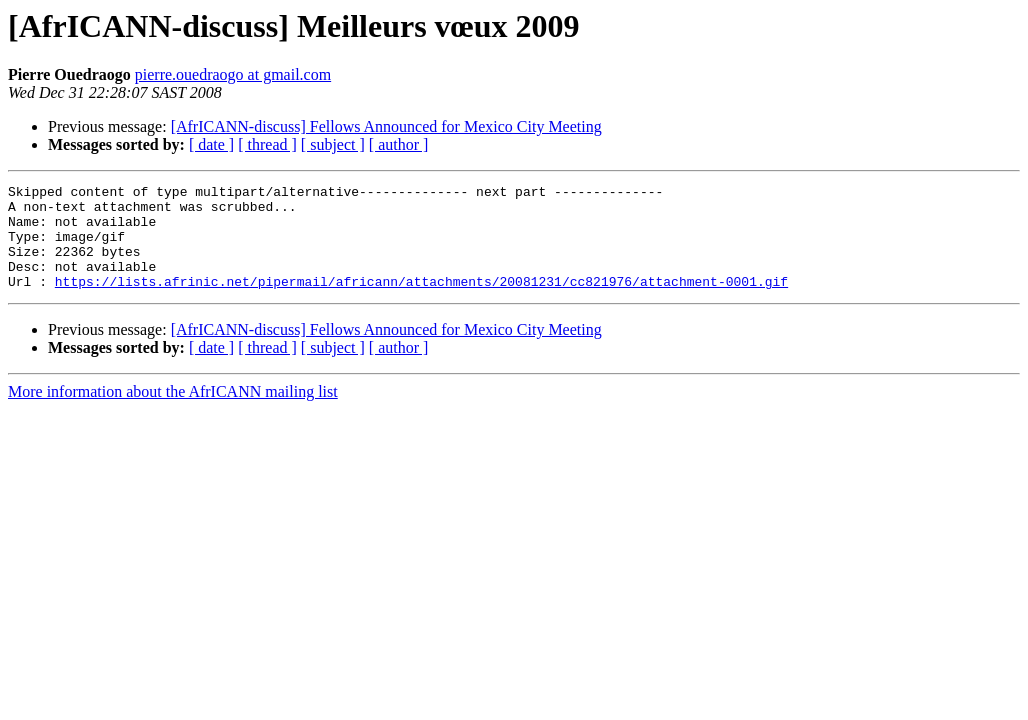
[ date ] (211, 144)
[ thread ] (267, 144)
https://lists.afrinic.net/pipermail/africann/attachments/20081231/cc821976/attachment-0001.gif (421, 302)
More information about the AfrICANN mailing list (173, 412)
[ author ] (399, 144)
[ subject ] (333, 144)
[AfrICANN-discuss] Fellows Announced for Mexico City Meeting (386, 126)
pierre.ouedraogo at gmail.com (233, 74)
